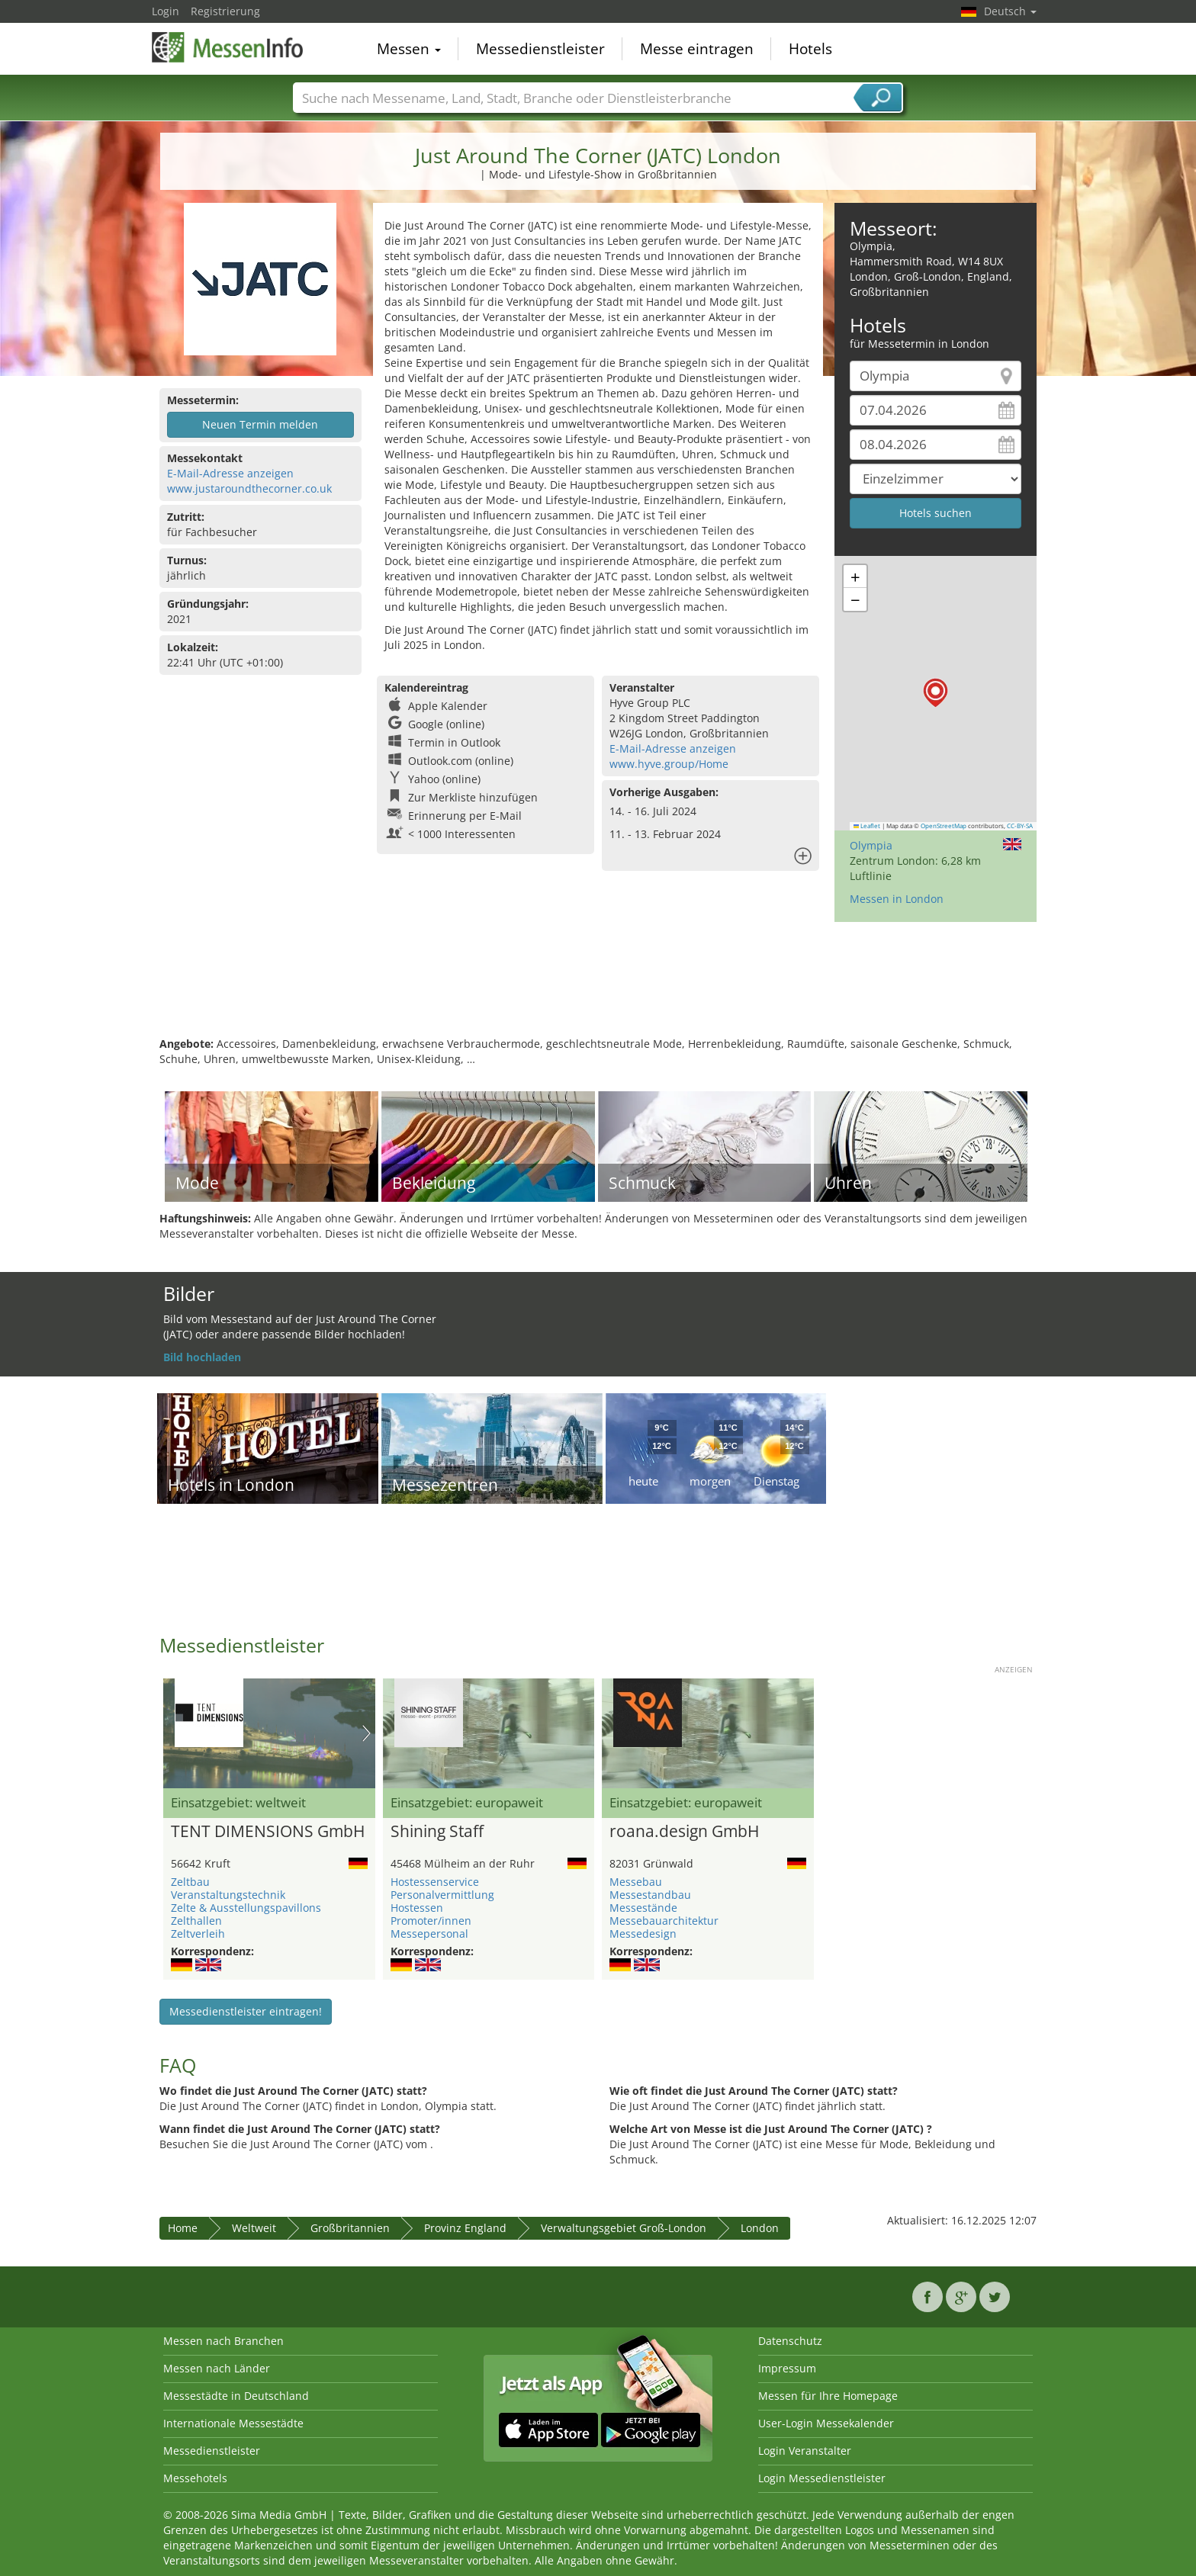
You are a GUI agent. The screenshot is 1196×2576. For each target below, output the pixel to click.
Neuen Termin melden (260, 424)
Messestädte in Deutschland (236, 2395)
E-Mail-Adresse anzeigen (230, 473)
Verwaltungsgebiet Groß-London (623, 2228)
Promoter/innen (431, 1920)
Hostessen (417, 1907)
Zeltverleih (198, 1933)
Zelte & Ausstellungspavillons (246, 1907)
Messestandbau (650, 1894)
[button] (935, 692)
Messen (409, 49)
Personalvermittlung (442, 1894)
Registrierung (225, 11)
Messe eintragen (697, 49)
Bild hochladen (202, 1357)
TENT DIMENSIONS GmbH (268, 1832)
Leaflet (867, 826)
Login (165, 11)
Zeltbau (190, 1881)
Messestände (643, 1907)
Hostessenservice (435, 1881)
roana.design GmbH (684, 1832)
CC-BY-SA (1020, 826)
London (760, 2228)
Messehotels (195, 2478)
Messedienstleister (540, 49)
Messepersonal (429, 1933)
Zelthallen (196, 1920)
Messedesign (643, 1933)
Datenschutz (790, 2340)
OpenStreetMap (943, 826)
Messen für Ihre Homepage (828, 2395)
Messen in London (897, 898)
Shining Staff (437, 1832)
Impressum (787, 2368)
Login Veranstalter (804, 2450)
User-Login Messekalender (826, 2423)
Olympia (871, 845)
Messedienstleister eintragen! (245, 2011)
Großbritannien (350, 2228)
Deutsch (1010, 11)
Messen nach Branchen (223, 2340)
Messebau (635, 1881)
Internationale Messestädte (233, 2423)
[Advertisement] (598, 986)
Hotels (810, 49)
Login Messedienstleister (822, 2478)
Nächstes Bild (366, 1733)
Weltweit (254, 2228)
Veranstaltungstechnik (228, 1894)
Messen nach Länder (216, 2368)
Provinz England (465, 2228)
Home (183, 2228)
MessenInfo (228, 47)
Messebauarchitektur (664, 1920)
